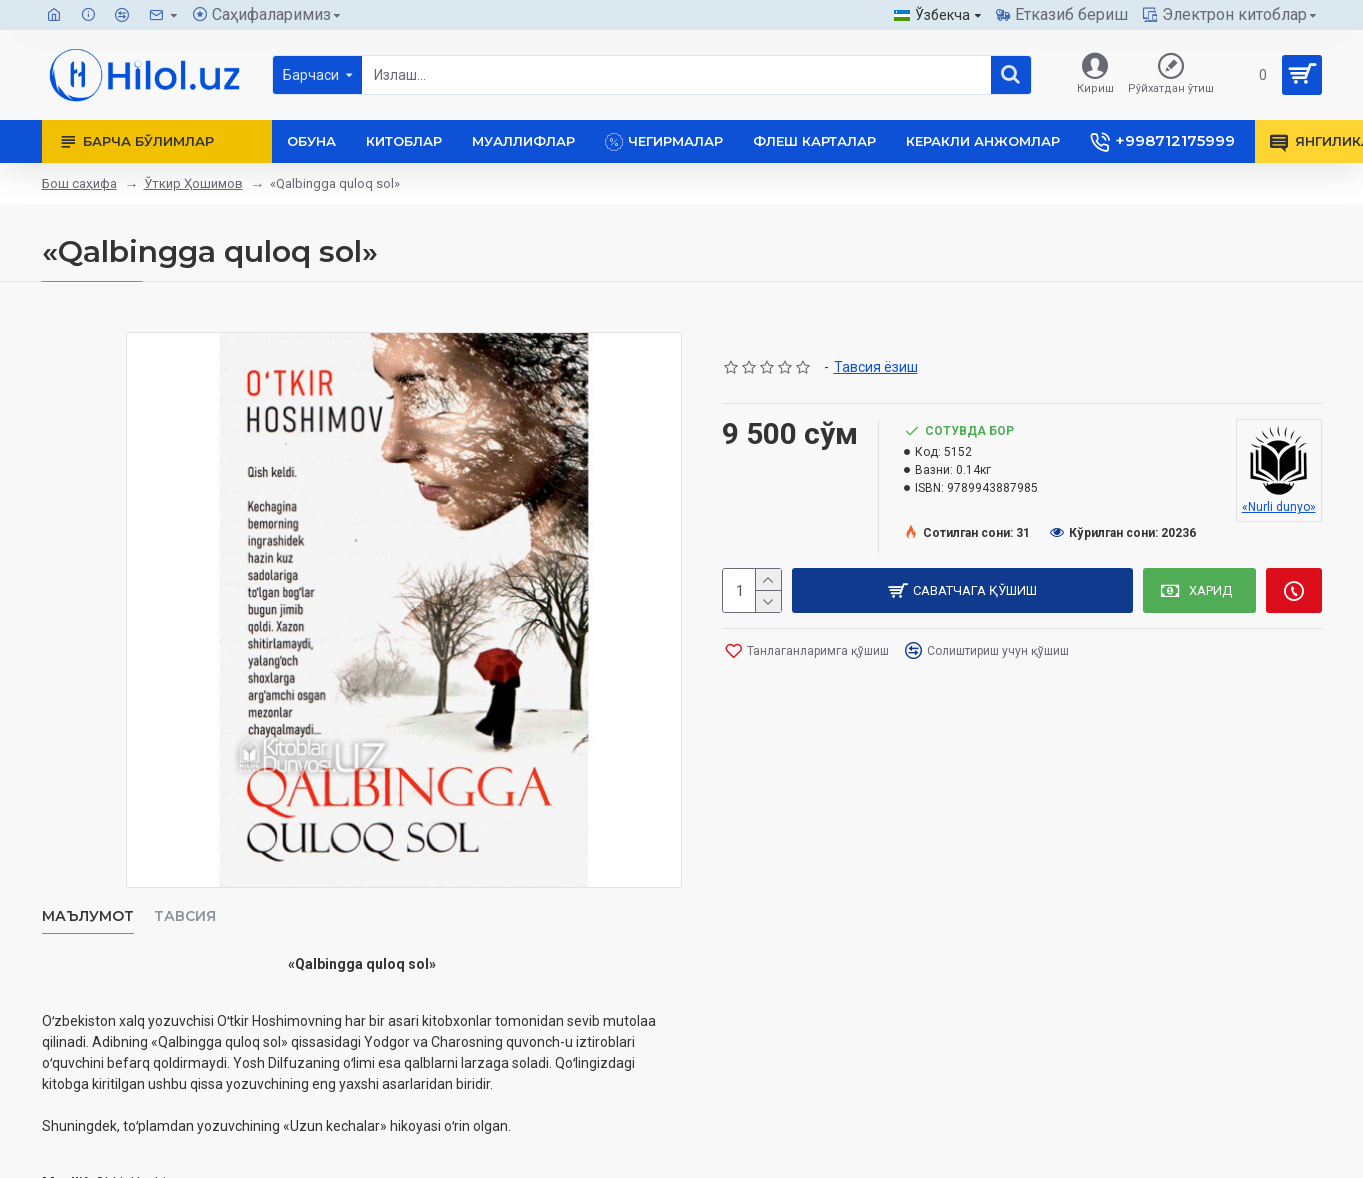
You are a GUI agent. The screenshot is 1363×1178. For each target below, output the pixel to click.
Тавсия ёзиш (876, 367)
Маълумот (88, 916)
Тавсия (185, 916)
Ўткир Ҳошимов (193, 183)
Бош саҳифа (79, 183)
